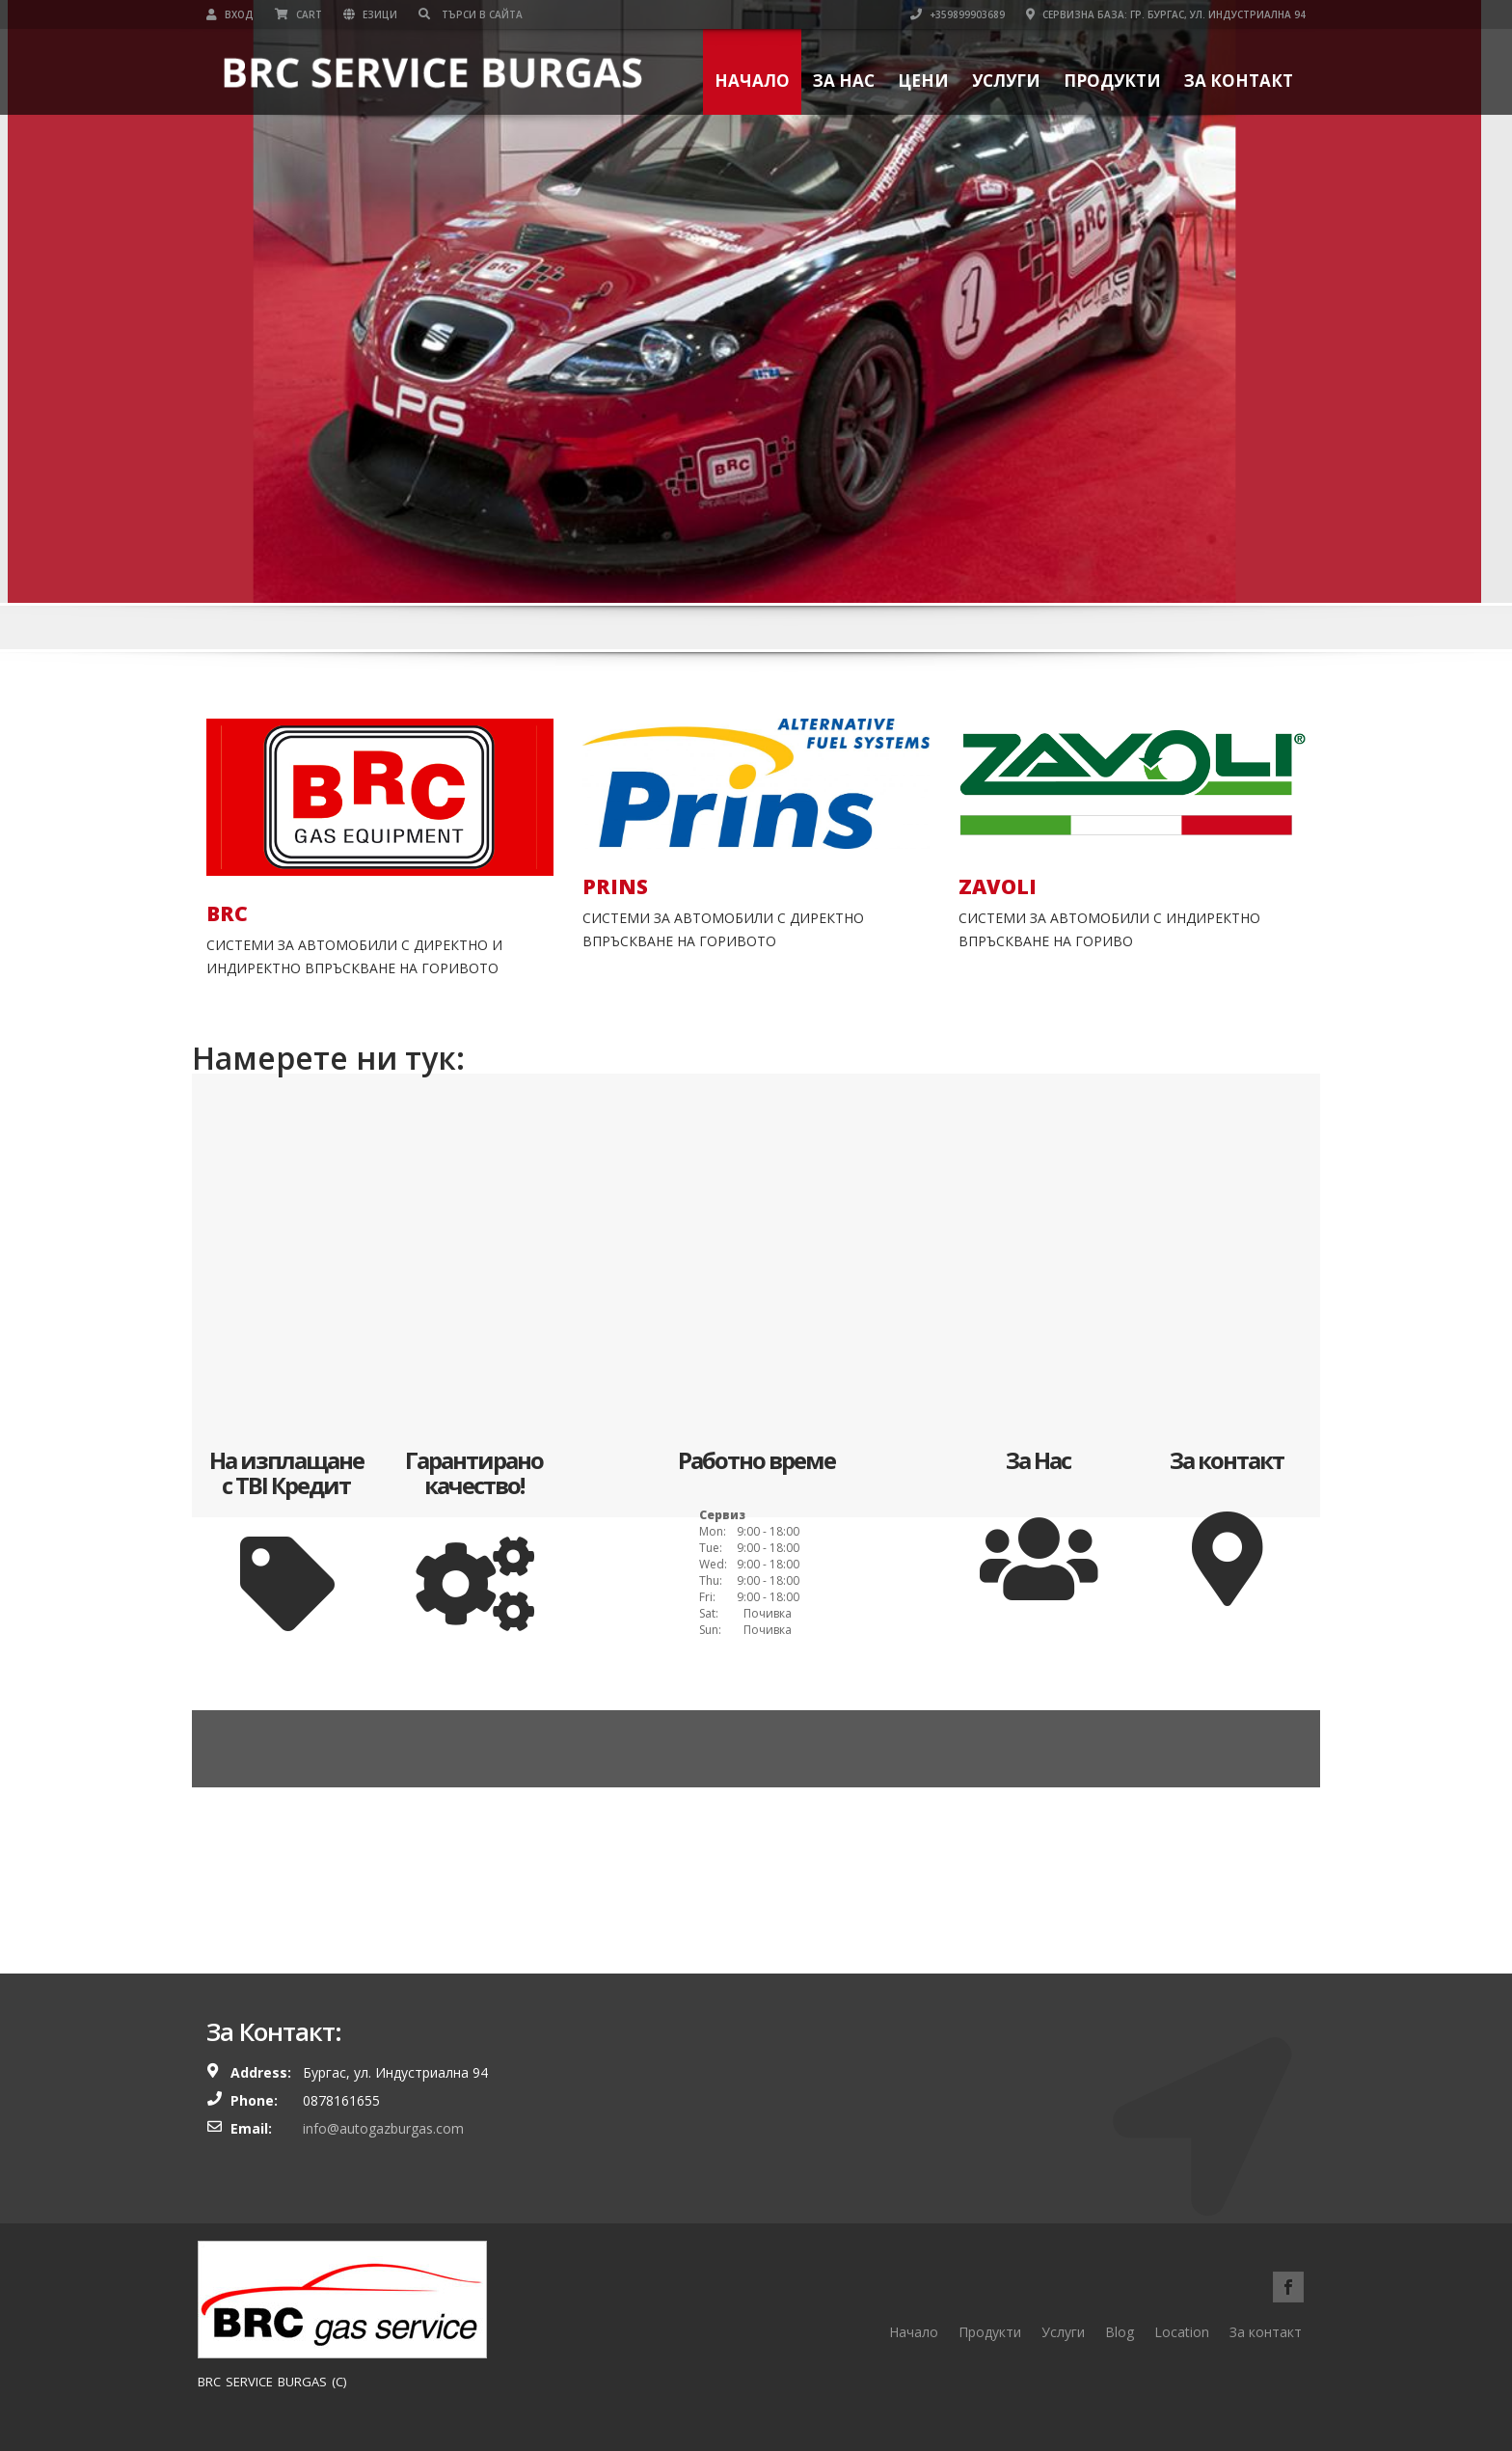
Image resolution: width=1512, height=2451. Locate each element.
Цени (923, 80)
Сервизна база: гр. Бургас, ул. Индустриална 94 (1166, 14)
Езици (370, 14)
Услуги (1006, 80)
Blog (1119, 2332)
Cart (298, 14)
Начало (752, 80)
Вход (230, 14)
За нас (844, 80)
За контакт (1238, 80)
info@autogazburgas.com (383, 2128)
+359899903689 (957, 14)
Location (1181, 2332)
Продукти (1112, 80)
